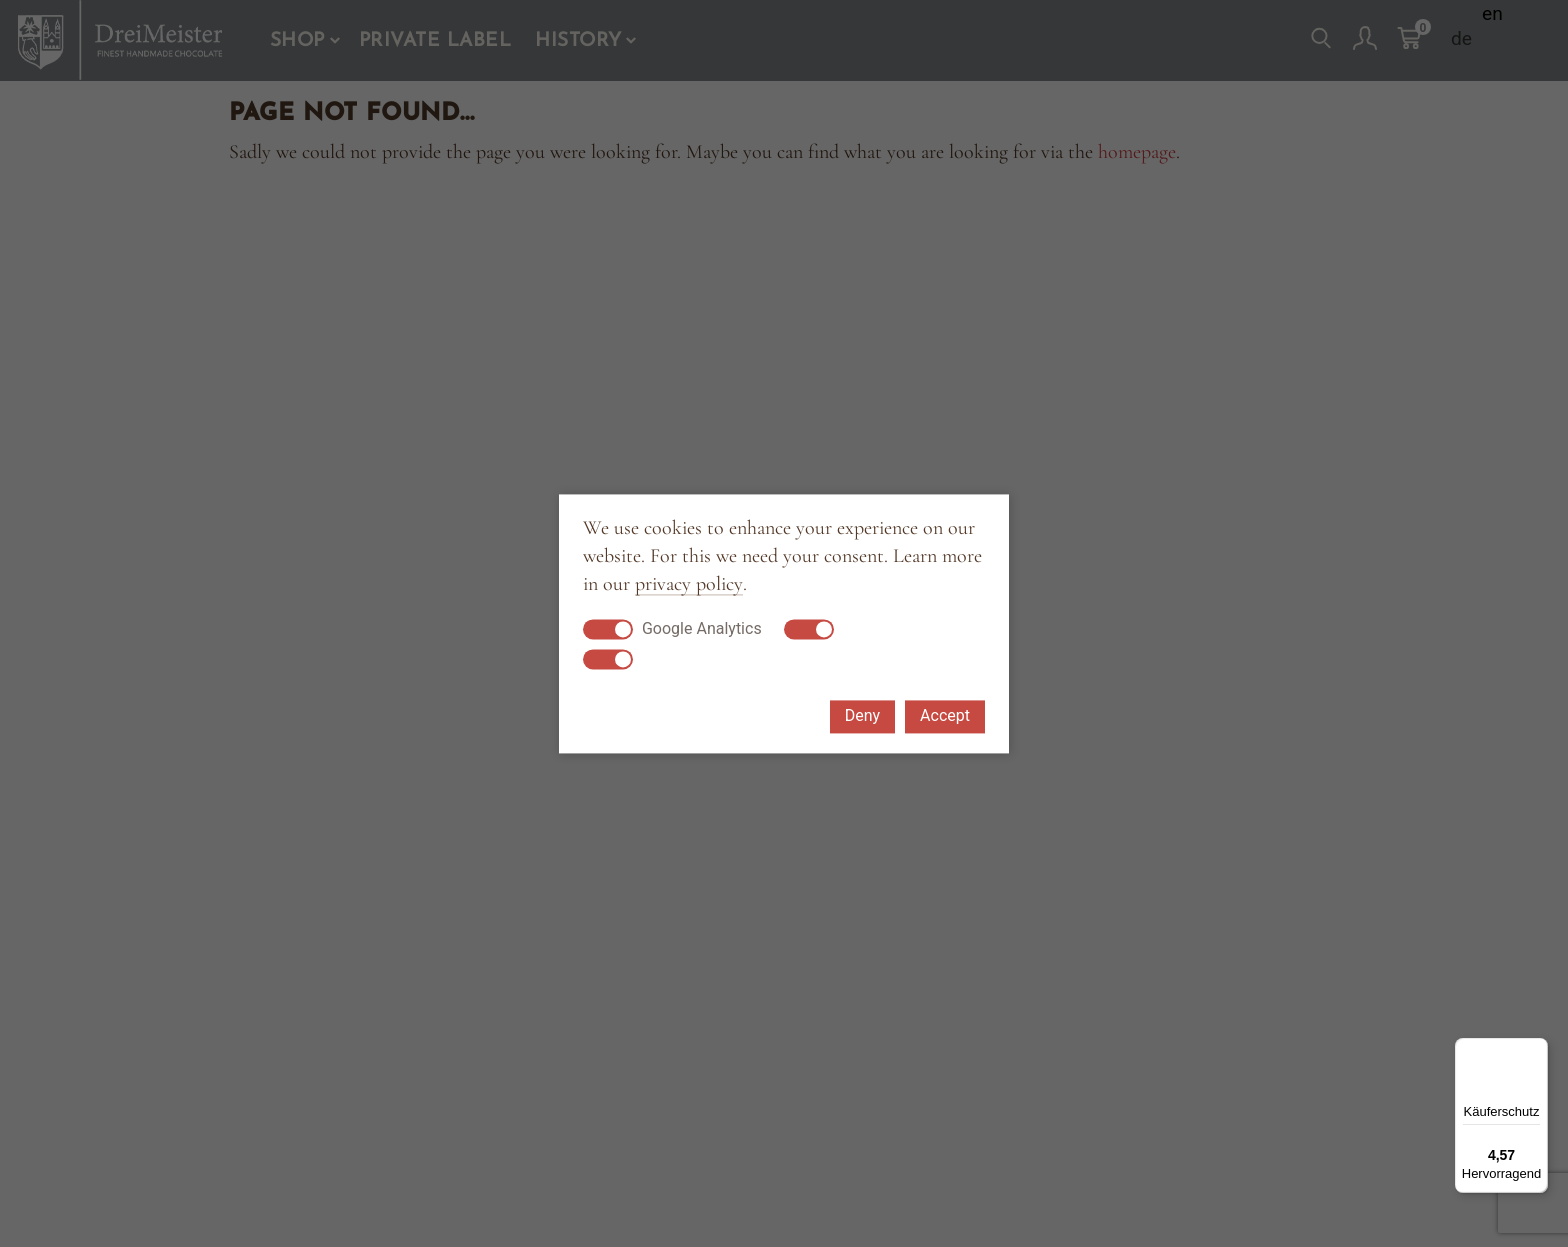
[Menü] (1536, 1050)
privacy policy (689, 584)
